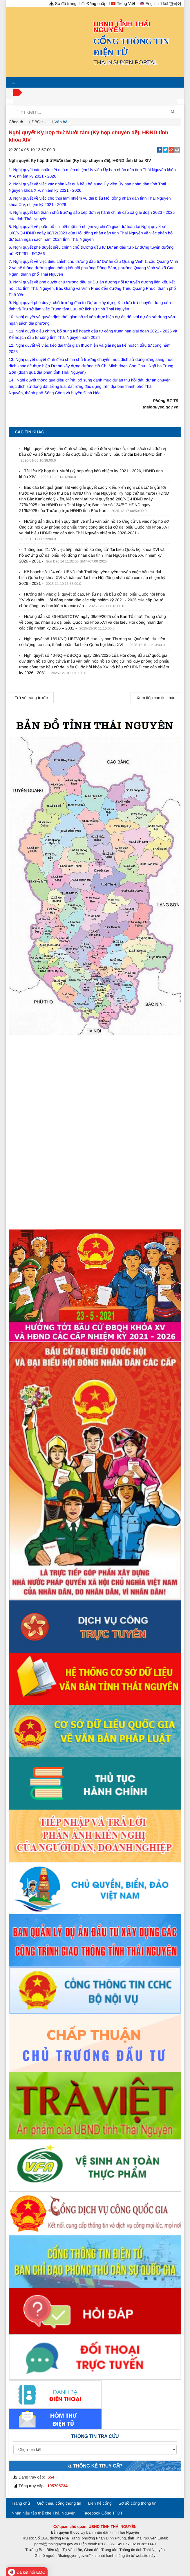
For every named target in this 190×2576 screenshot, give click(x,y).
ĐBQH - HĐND (41, 122)
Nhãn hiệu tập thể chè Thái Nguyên (43, 2513)
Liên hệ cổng (100, 2503)
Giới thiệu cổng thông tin (59, 2503)
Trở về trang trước (31, 697)
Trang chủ (21, 2503)
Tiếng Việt (123, 3)
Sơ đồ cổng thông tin (138, 2503)
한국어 (172, 3)
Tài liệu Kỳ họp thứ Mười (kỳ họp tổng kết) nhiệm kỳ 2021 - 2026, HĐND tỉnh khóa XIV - (91, 474)
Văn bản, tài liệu (64, 122)
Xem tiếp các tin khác (156, 697)
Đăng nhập (93, 3)
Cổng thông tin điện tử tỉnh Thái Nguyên (18, 122)
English (149, 3)
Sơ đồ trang (63, 3)
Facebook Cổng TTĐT (102, 2513)
